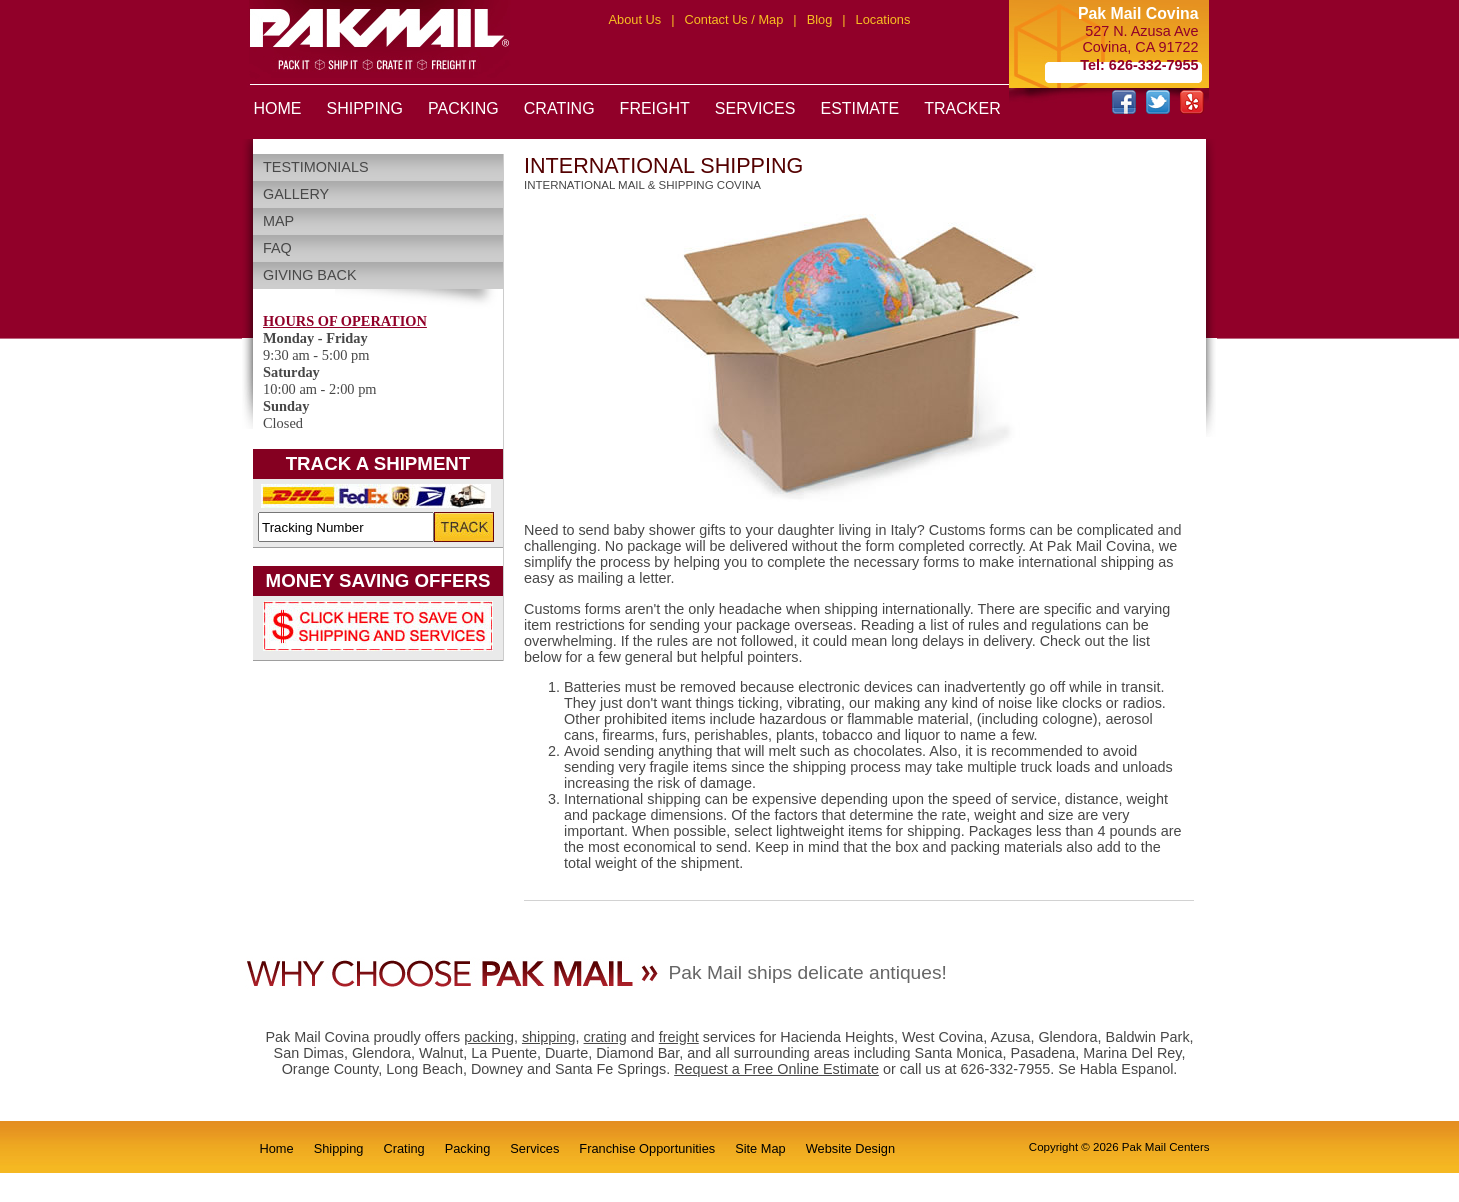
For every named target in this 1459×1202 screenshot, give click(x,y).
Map (278, 221)
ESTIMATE (859, 108)
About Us (635, 19)
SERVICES (755, 108)
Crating (403, 1148)
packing (489, 1037)
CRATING (559, 108)
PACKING (463, 108)
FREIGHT (655, 108)
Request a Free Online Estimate (776, 1069)
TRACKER (962, 108)
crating (605, 1037)
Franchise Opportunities (647, 1148)
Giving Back (310, 275)
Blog (820, 19)
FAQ (277, 248)
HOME (278, 108)
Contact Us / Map (733, 19)
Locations (883, 19)
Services (534, 1148)
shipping (549, 1037)
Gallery (296, 194)
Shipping (339, 1148)
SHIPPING (365, 108)
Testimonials (316, 167)
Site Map (760, 1148)
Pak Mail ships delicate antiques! (808, 972)
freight (679, 1037)
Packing (468, 1148)
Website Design (850, 1148)
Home (277, 1148)
